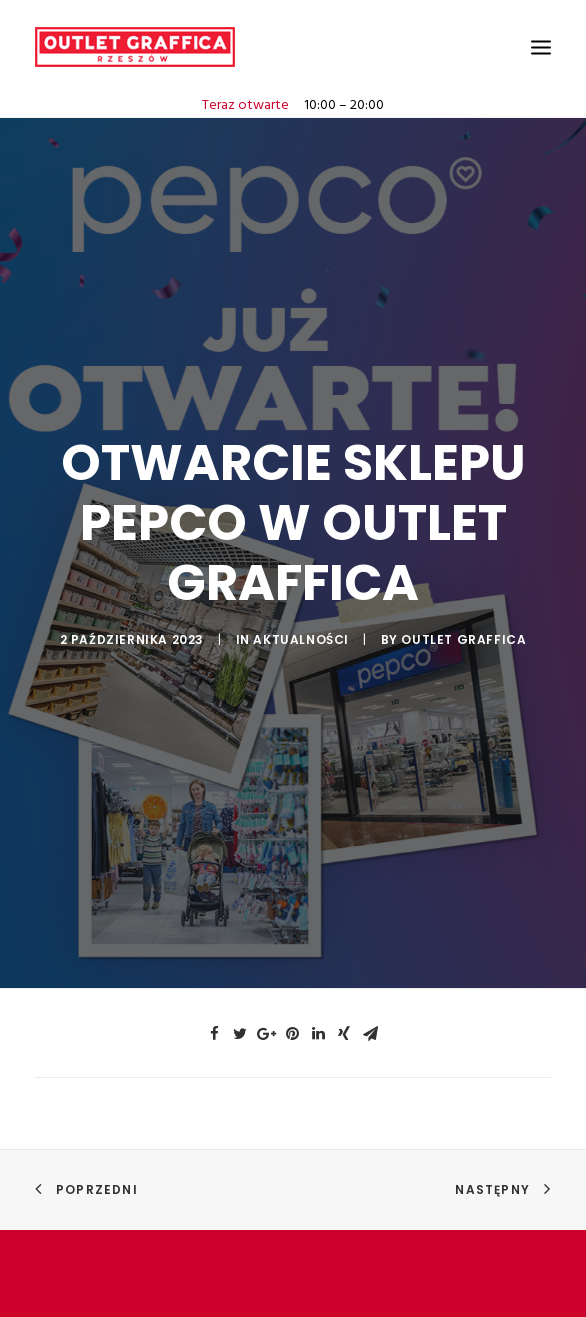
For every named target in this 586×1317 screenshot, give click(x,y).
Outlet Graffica (463, 630)
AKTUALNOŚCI (301, 630)
